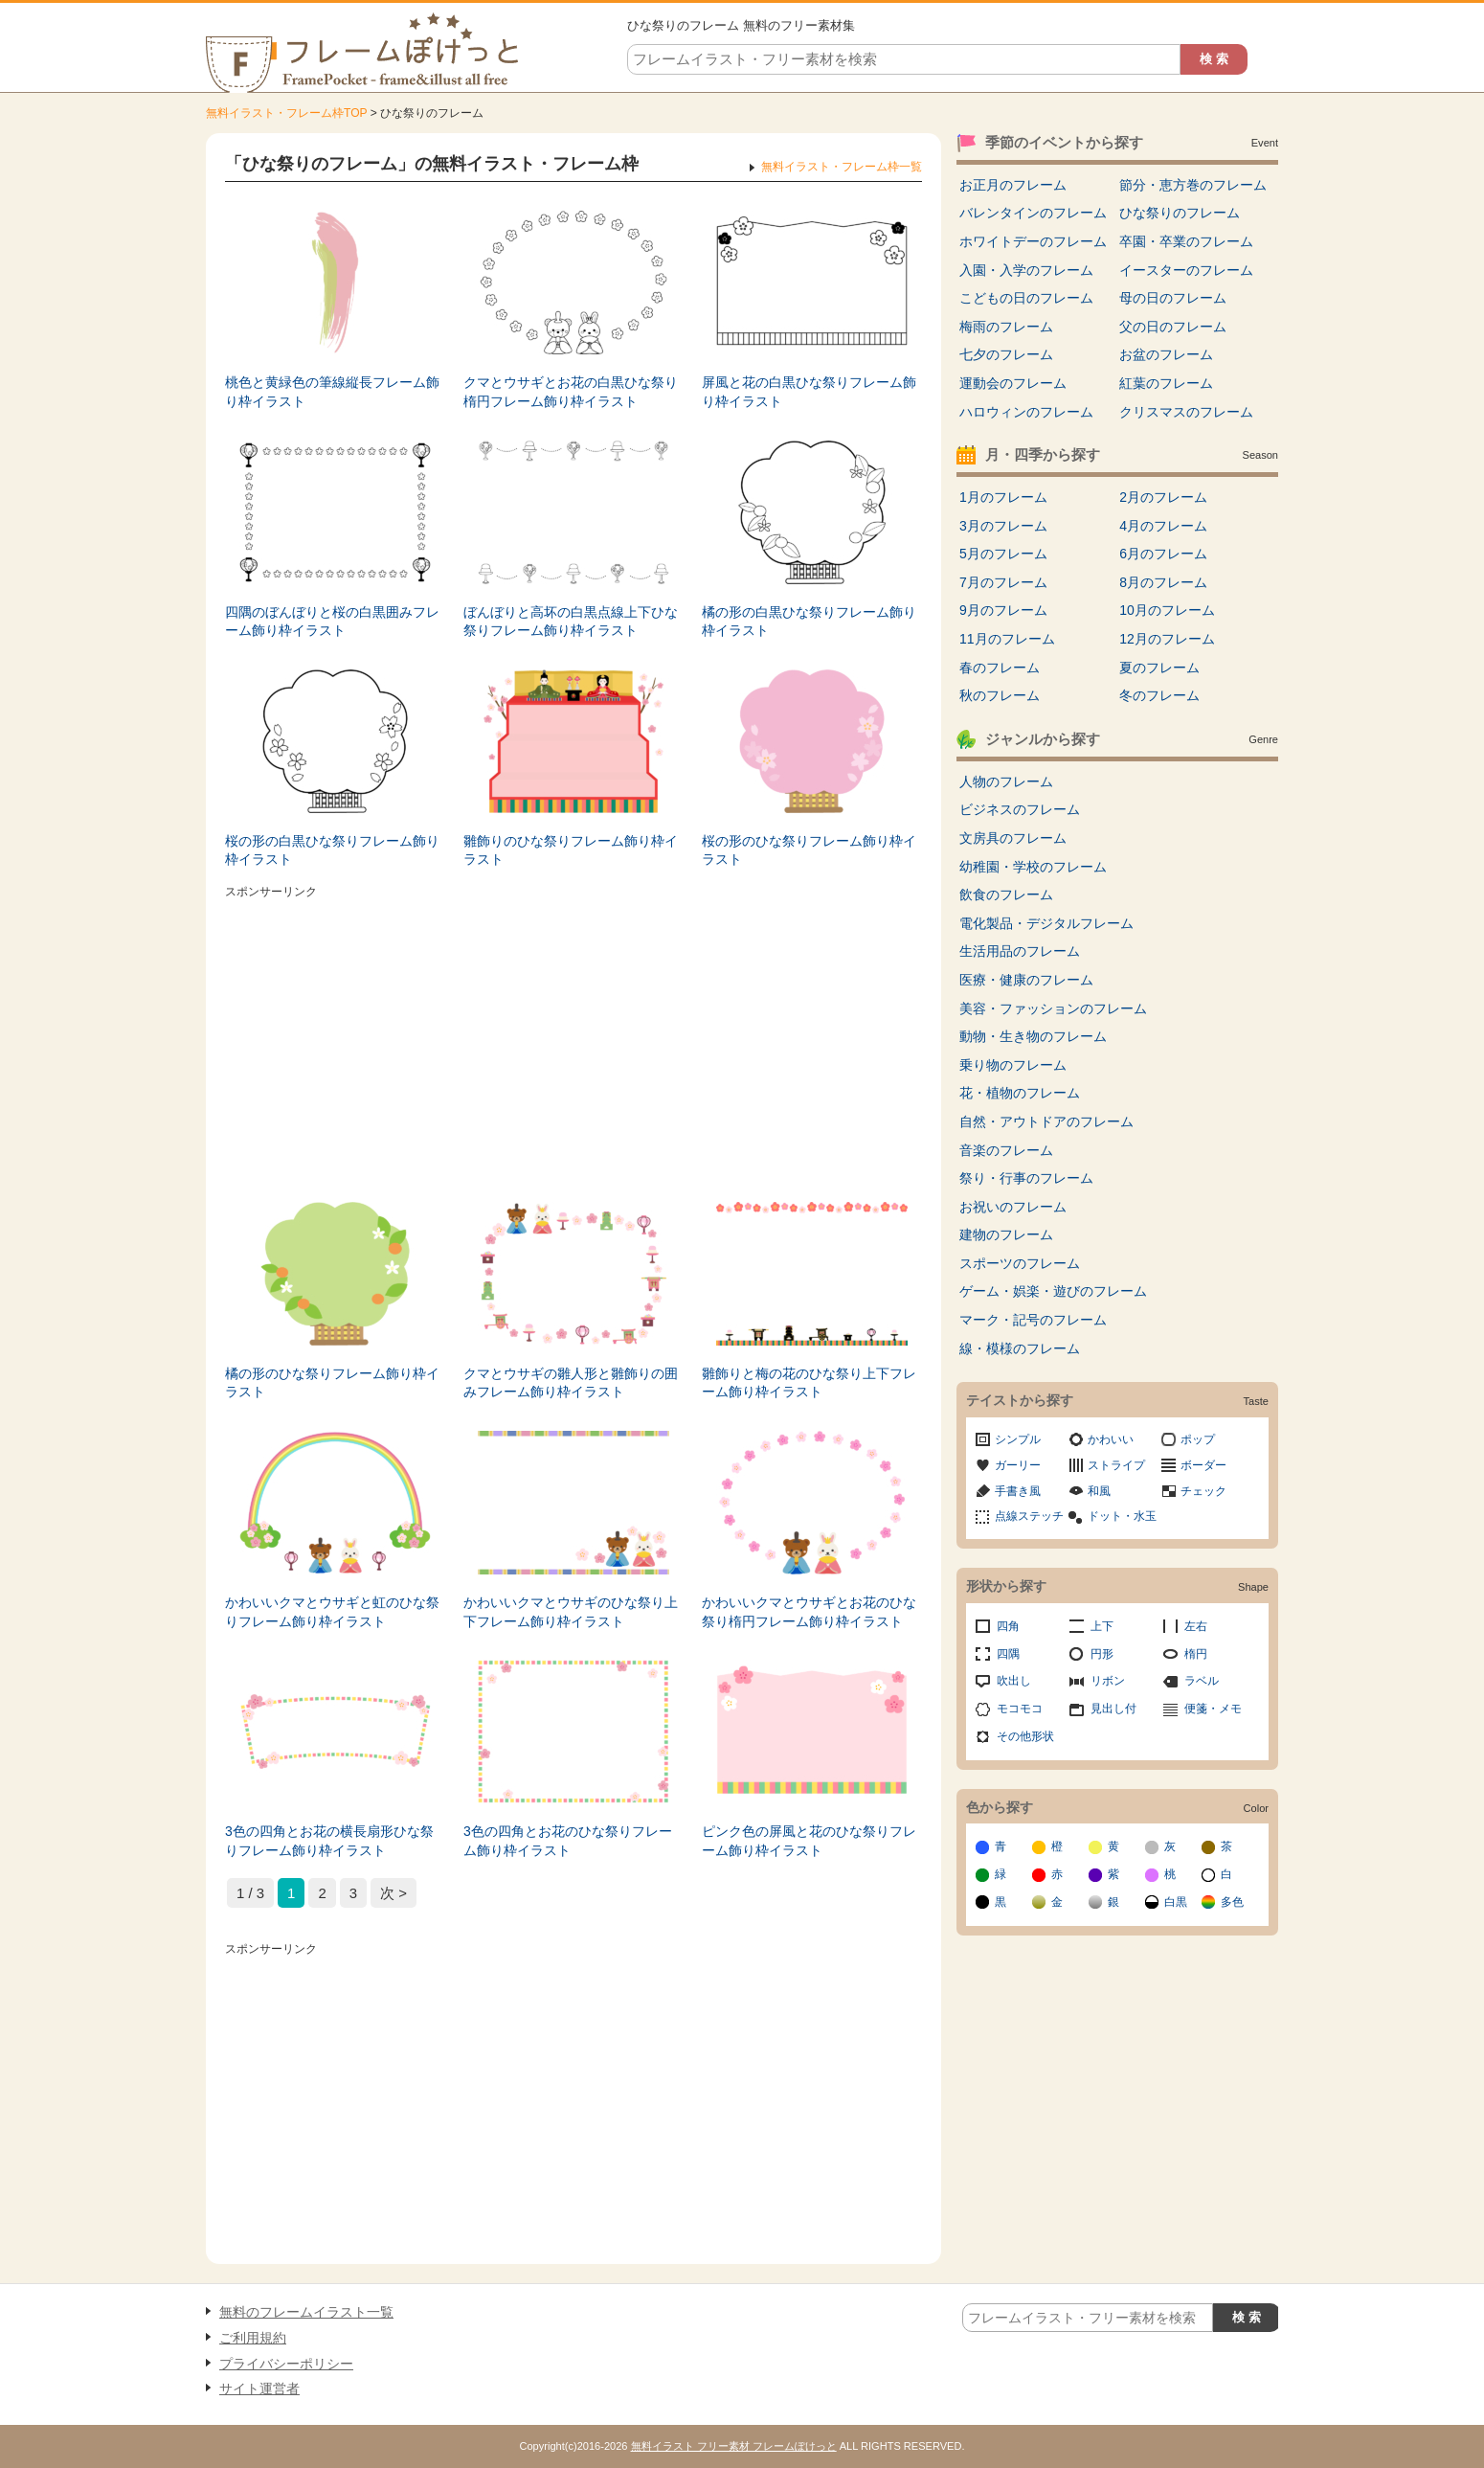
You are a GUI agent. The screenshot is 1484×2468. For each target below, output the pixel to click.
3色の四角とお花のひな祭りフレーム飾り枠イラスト (567, 1840)
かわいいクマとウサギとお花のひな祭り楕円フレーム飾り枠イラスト (809, 1612)
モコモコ (1020, 1708)
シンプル (1018, 1439)
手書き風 (1018, 1491)
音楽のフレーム (1006, 1150)
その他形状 (1025, 1736)
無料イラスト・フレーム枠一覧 (841, 166)
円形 (1102, 1654)
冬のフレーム (1159, 695)
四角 (1008, 1626)
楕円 (1195, 1654)
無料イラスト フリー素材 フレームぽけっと (734, 2446)
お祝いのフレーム (1013, 1206)
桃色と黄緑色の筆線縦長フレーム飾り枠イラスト (332, 391)
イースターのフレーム (1186, 270)
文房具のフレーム (1013, 838)
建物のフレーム (1006, 1234)
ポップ (1197, 1439)
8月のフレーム (1163, 582)
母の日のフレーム (1172, 298)
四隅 (1008, 1654)
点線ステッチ (1029, 1516)
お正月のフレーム (1013, 184)
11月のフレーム (1007, 638)
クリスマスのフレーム (1186, 411)
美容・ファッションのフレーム (1053, 1008)
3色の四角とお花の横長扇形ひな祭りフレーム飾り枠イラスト (329, 1840)
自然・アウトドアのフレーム (1046, 1121)
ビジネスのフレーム (1019, 809)
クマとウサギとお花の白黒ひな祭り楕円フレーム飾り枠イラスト (570, 391)
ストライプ (1116, 1465)
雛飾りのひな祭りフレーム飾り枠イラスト (570, 850)
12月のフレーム (1167, 638)
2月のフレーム (1163, 497)
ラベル (1201, 1680)
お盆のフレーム (1166, 354)
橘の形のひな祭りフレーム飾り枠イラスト (332, 1383)
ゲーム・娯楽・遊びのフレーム (1053, 1291)
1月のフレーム (1003, 497)
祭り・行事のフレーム (1026, 1178)
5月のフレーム (1003, 553)
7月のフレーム (1003, 582)
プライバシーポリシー (286, 2363)
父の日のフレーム (1172, 326)
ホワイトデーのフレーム (1033, 241)
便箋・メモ (1213, 1708)
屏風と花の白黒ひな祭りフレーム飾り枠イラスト (809, 391)
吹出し (1014, 1680)
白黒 (1175, 1902)
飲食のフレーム (1006, 894)
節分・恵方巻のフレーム (1193, 184)
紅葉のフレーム (1166, 383)
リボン (1108, 1680)
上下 (1102, 1626)
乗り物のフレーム (1013, 1065)
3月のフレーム (1003, 525)
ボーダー (1203, 1465)
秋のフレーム (999, 695)
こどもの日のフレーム (1026, 298)
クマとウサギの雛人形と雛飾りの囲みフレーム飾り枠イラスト (570, 1383)
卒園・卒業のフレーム (1186, 241)
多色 (1232, 1902)
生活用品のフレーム (1019, 951)
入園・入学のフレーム (1026, 270)
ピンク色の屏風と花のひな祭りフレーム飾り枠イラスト (809, 1840)
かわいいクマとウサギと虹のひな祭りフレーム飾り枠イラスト (332, 1612)
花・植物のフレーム (1019, 1092)
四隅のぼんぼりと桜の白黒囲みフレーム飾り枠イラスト (332, 621)
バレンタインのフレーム (1033, 212)
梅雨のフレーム (1006, 326)
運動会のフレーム (1013, 383)
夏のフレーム (1159, 667)
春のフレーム (999, 667)
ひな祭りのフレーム (1179, 212)
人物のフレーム (1006, 781)
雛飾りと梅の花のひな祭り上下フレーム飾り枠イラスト (809, 1383)
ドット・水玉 (1122, 1516)
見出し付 (1113, 1708)
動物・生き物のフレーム (1033, 1036)
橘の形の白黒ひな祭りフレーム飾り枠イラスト (809, 621)
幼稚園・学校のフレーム (1033, 866)
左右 (1195, 1626)
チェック (1203, 1491)
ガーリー (1018, 1465)
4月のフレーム (1163, 525)
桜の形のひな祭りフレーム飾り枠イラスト (809, 850)
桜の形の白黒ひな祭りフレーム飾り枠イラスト (332, 850)
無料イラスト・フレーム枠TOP (286, 113)
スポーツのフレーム (1019, 1263)
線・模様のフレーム (1019, 1348)
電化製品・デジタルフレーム (1046, 923)
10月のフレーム (1167, 610)
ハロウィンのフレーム (1026, 411)
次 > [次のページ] (393, 1893)
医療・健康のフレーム (1026, 979)
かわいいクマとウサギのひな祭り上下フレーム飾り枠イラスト (570, 1612)
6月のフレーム (1163, 553)
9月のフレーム (1003, 610)
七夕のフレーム (1006, 354)
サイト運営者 (259, 2388)
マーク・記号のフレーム (1033, 1319)
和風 (1099, 1491)
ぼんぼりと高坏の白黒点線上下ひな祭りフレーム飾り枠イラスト (570, 621)
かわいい (1111, 1439)
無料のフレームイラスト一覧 (306, 2312)
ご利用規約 (252, 2337)
